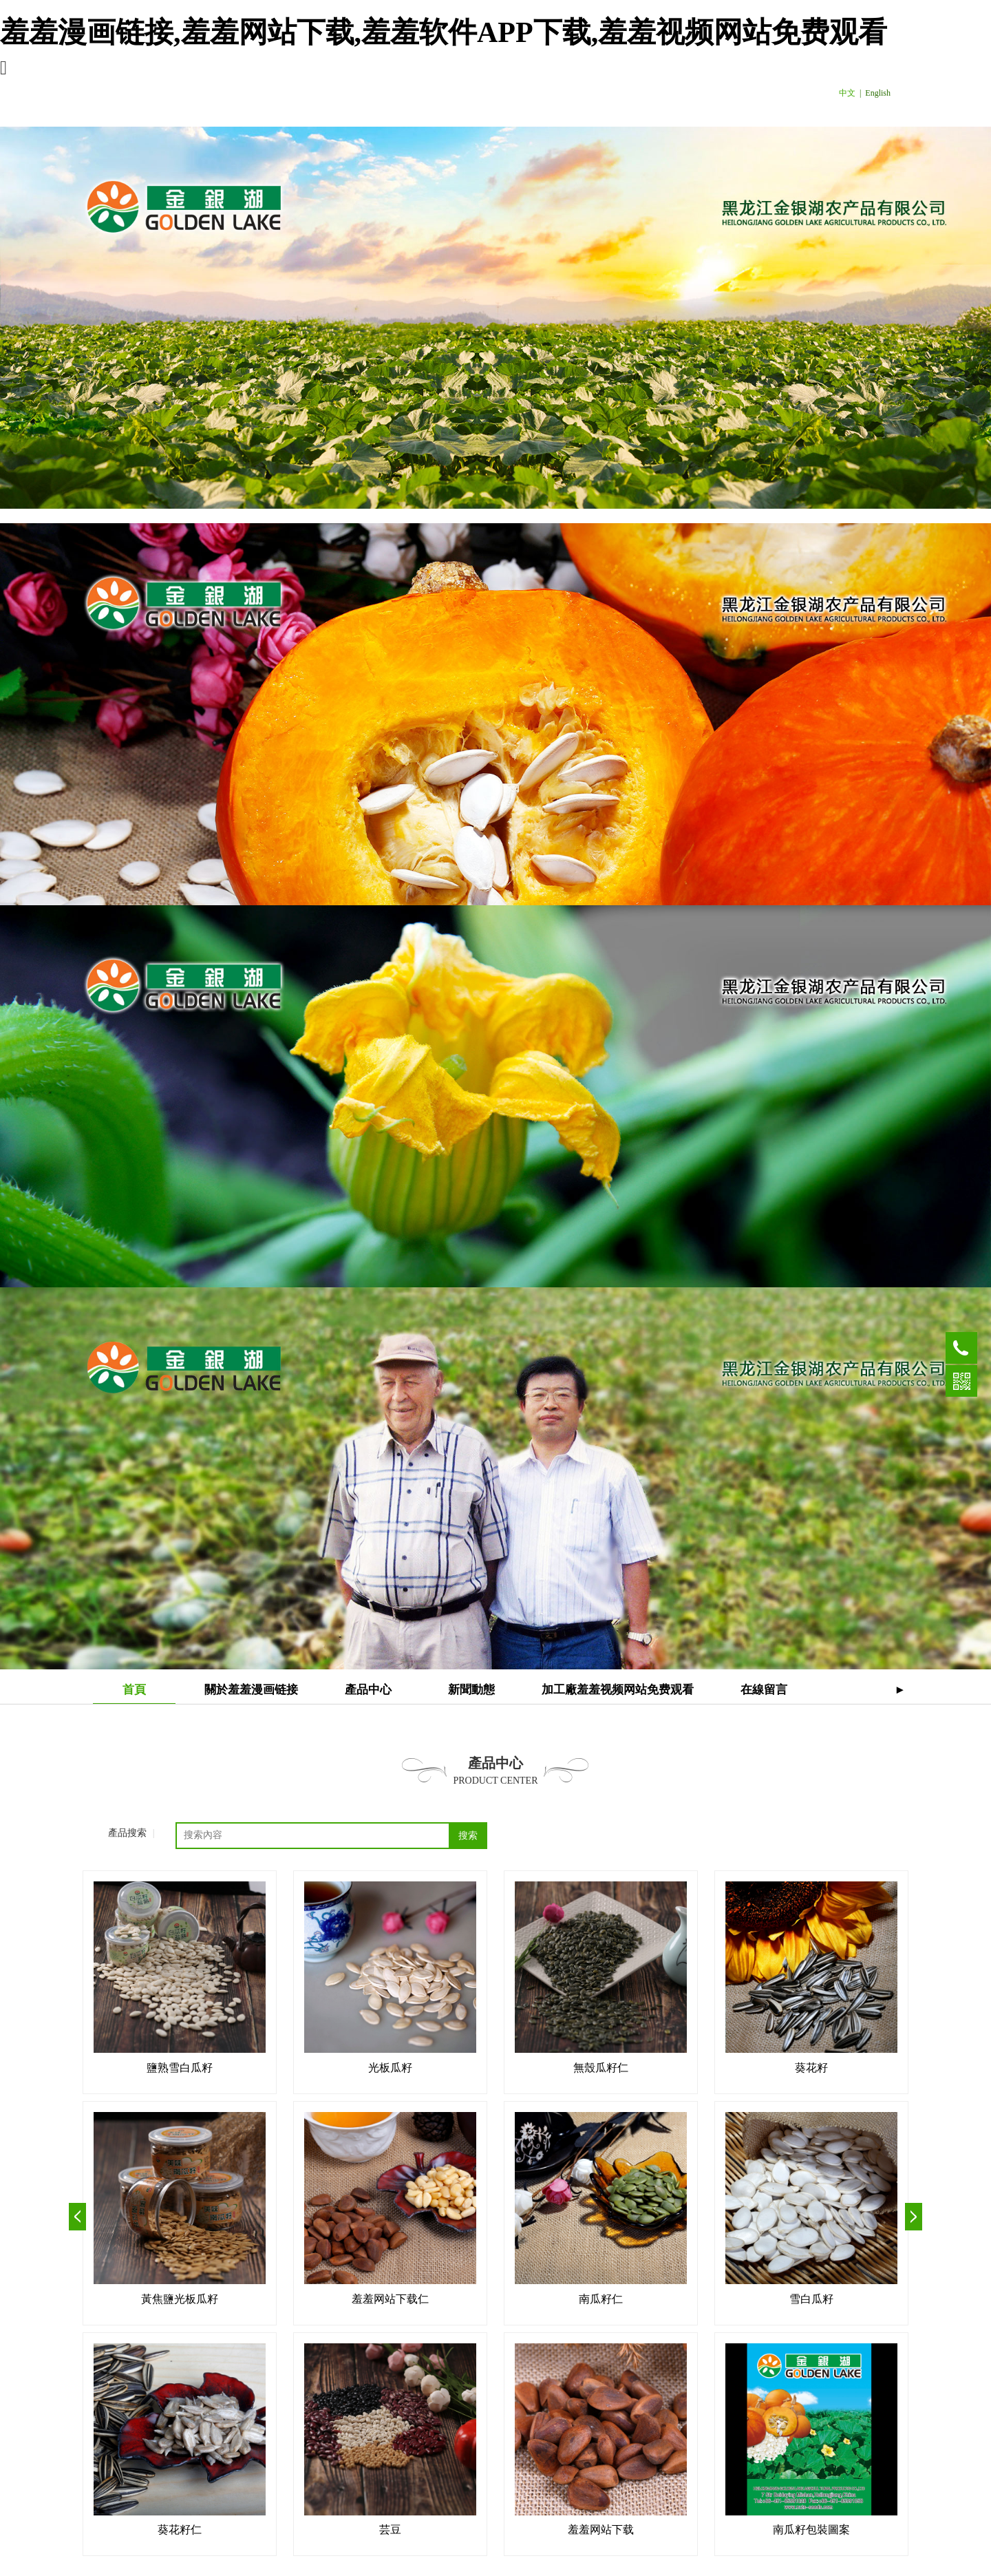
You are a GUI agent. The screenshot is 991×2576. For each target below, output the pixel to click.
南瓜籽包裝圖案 (811, 2529)
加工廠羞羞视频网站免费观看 (618, 1689)
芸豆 (390, 2529)
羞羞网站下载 (601, 2529)
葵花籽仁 (180, 2529)
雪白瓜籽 (811, 2299)
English (878, 93)
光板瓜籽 (390, 2067)
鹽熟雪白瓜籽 (180, 2067)
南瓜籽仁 (601, 2299)
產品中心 (368, 1689)
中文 (847, 93)
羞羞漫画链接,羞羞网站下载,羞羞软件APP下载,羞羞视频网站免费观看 (443, 32)
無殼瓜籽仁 (600, 2067)
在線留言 (763, 1689)
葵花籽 (811, 2067)
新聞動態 (471, 1689)
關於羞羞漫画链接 (251, 1689)
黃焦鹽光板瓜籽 (179, 2299)
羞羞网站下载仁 (390, 2299)
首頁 (134, 1689)
